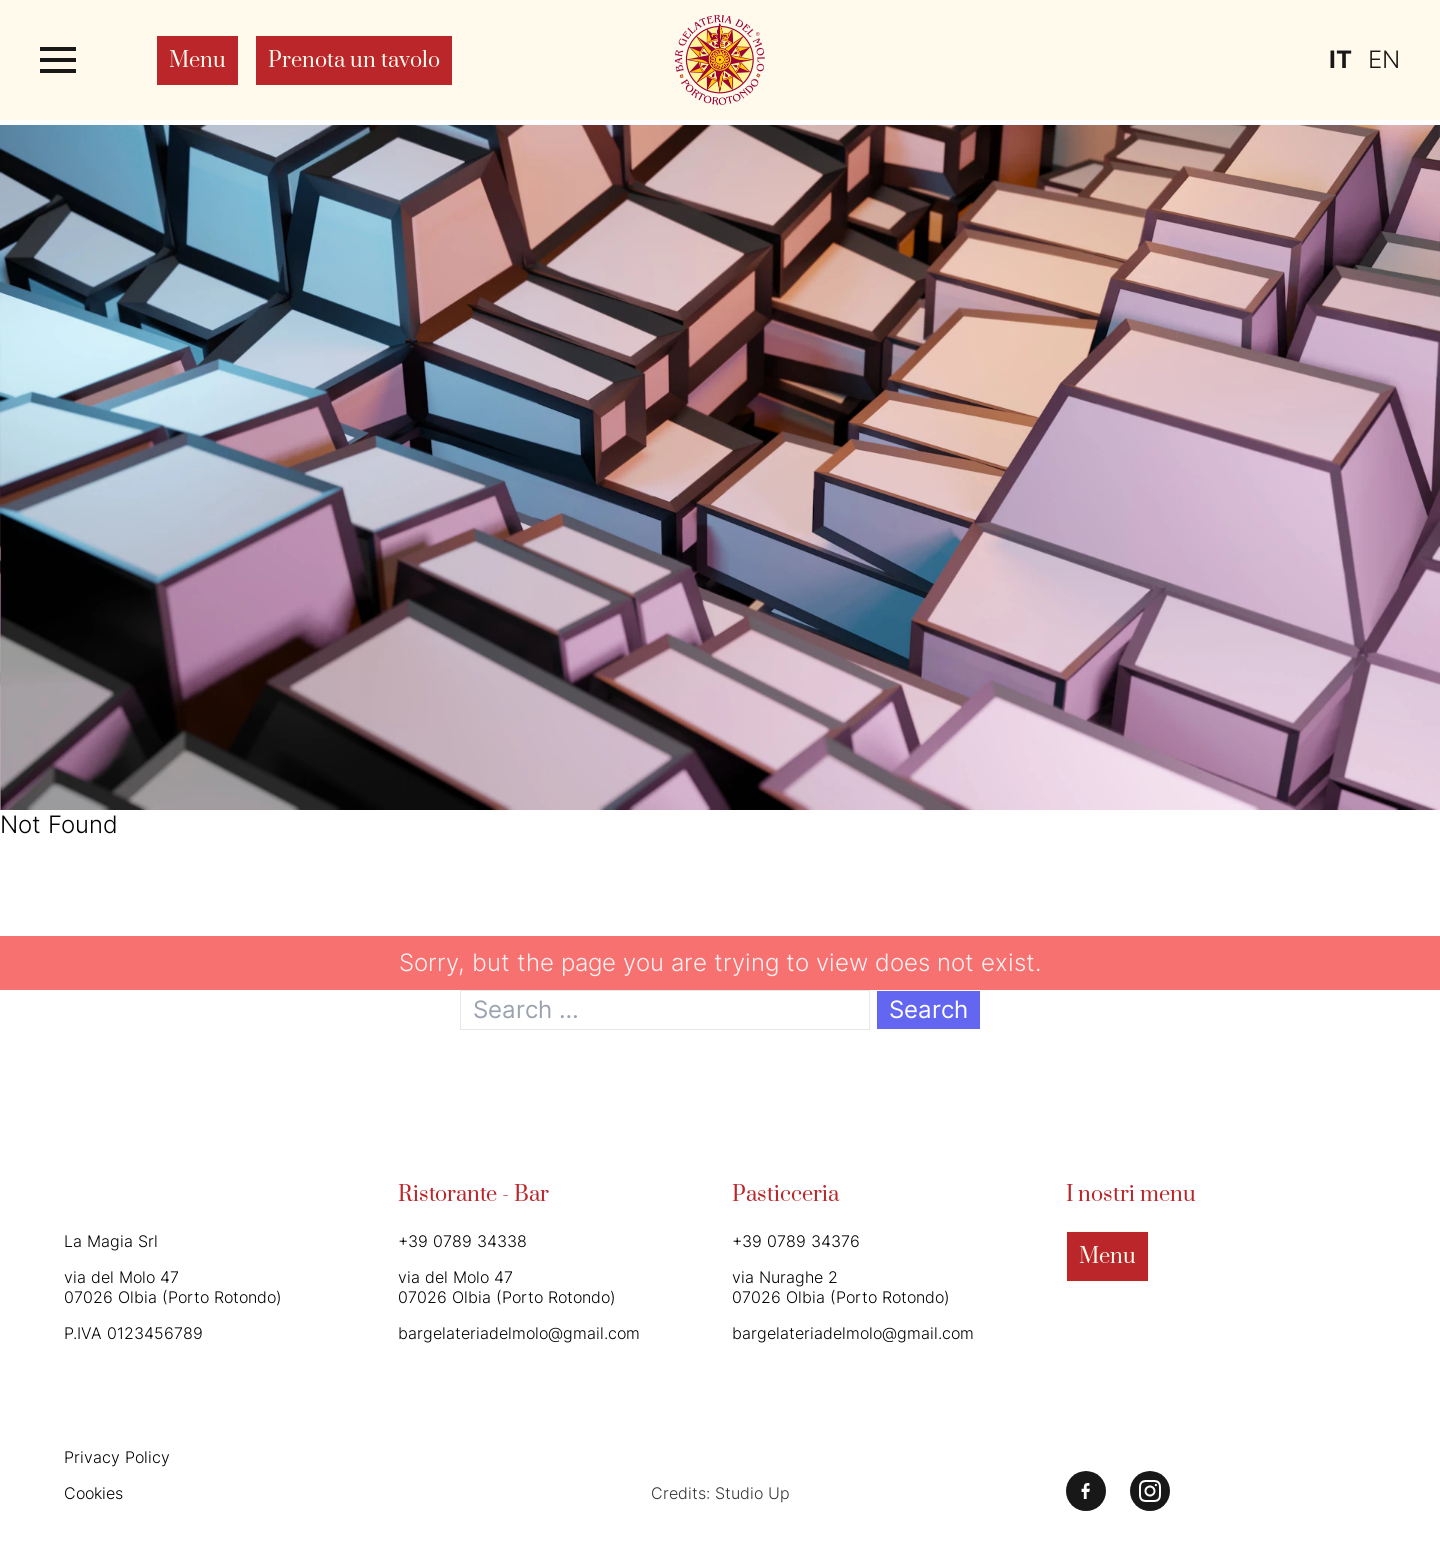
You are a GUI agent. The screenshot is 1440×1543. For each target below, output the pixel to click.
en (1384, 59)
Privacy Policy (117, 1457)
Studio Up (752, 1493)
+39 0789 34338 (462, 1241)
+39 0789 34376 (796, 1241)
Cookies (93, 1493)
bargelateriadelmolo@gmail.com (519, 1333)
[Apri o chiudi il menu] (58, 60)
